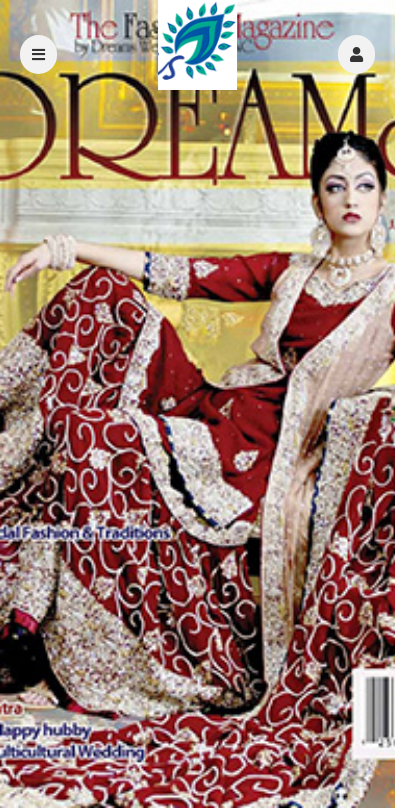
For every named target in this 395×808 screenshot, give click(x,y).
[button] (356, 54)
